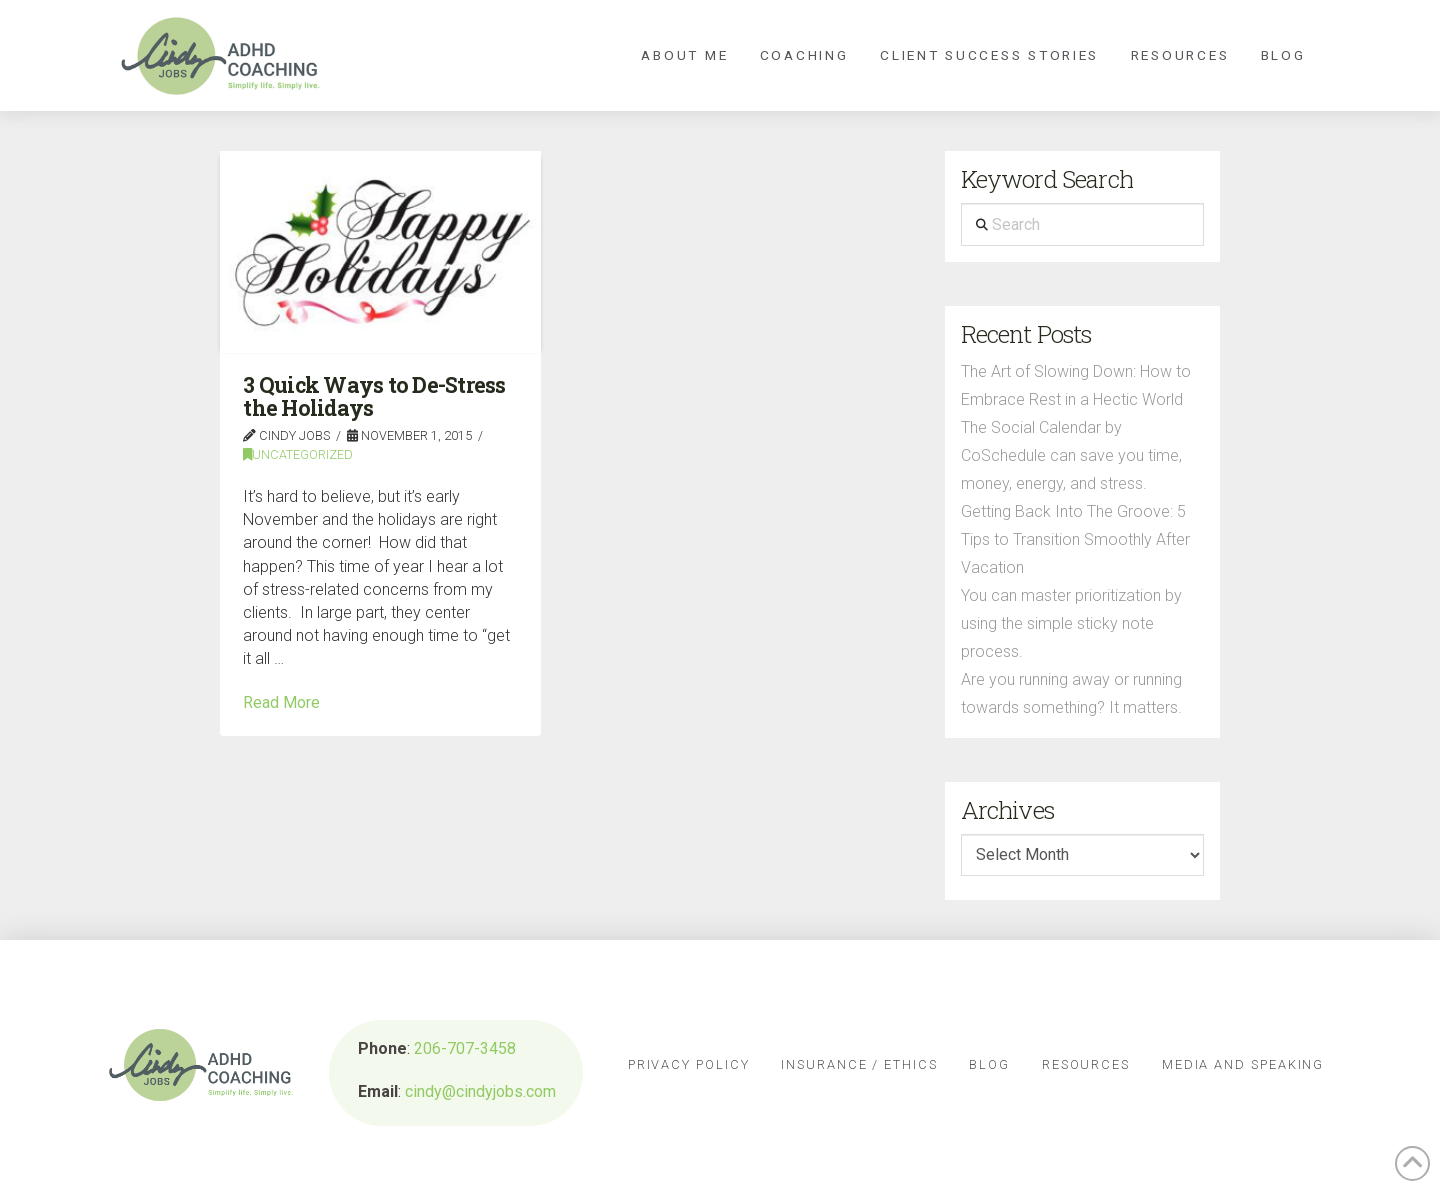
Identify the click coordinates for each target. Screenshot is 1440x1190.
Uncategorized (298, 454)
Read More (281, 702)
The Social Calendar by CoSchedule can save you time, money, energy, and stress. (1071, 455)
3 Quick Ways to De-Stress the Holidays (374, 396)
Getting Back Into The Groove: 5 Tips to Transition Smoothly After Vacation (1075, 539)
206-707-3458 (465, 1048)
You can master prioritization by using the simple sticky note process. (1071, 623)
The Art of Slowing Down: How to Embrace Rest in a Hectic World (1076, 385)
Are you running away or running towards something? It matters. (1071, 693)
